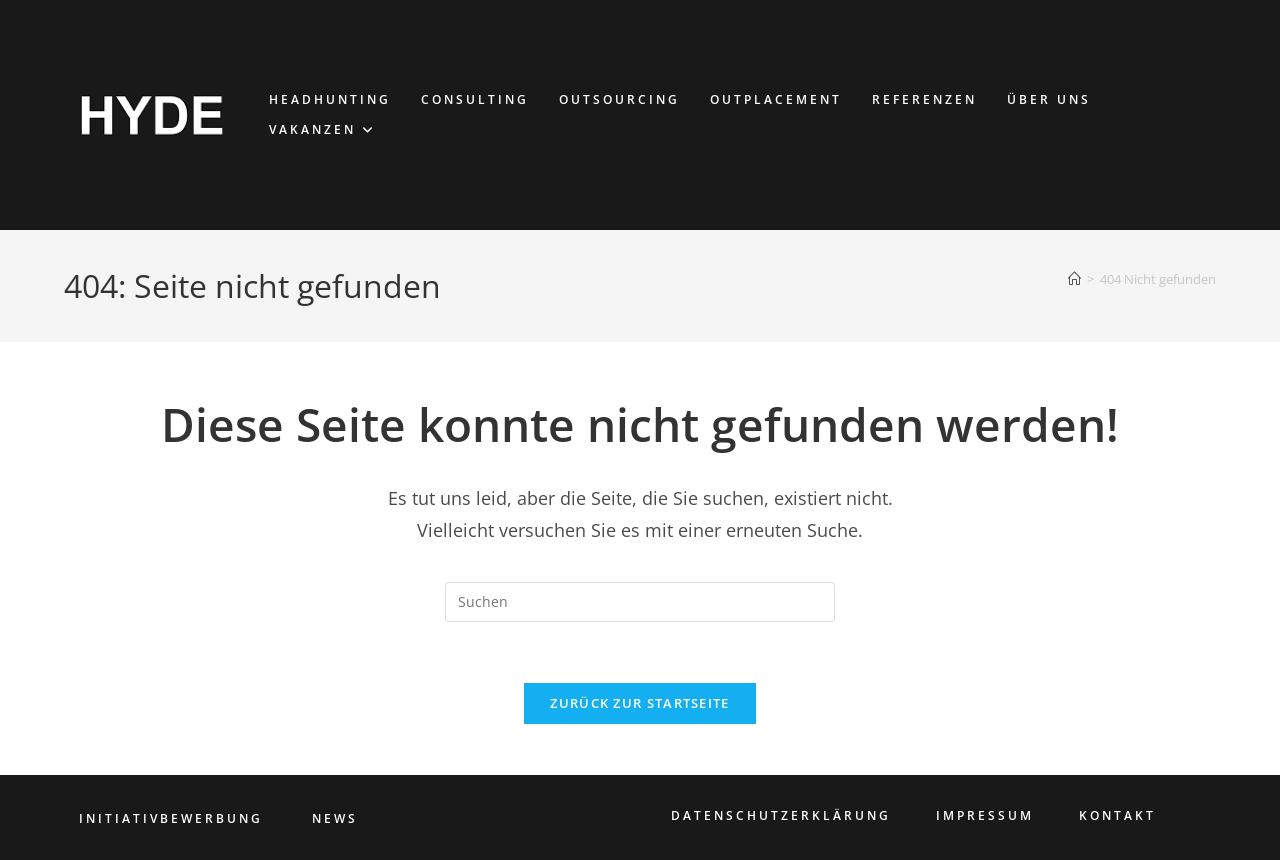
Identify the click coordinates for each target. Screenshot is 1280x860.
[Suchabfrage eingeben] (640, 602)
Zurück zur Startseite (639, 703)
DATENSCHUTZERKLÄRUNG (781, 815)
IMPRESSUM (985, 815)
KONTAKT (1117, 815)
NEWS (335, 818)
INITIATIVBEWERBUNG (171, 818)
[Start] (1074, 279)
